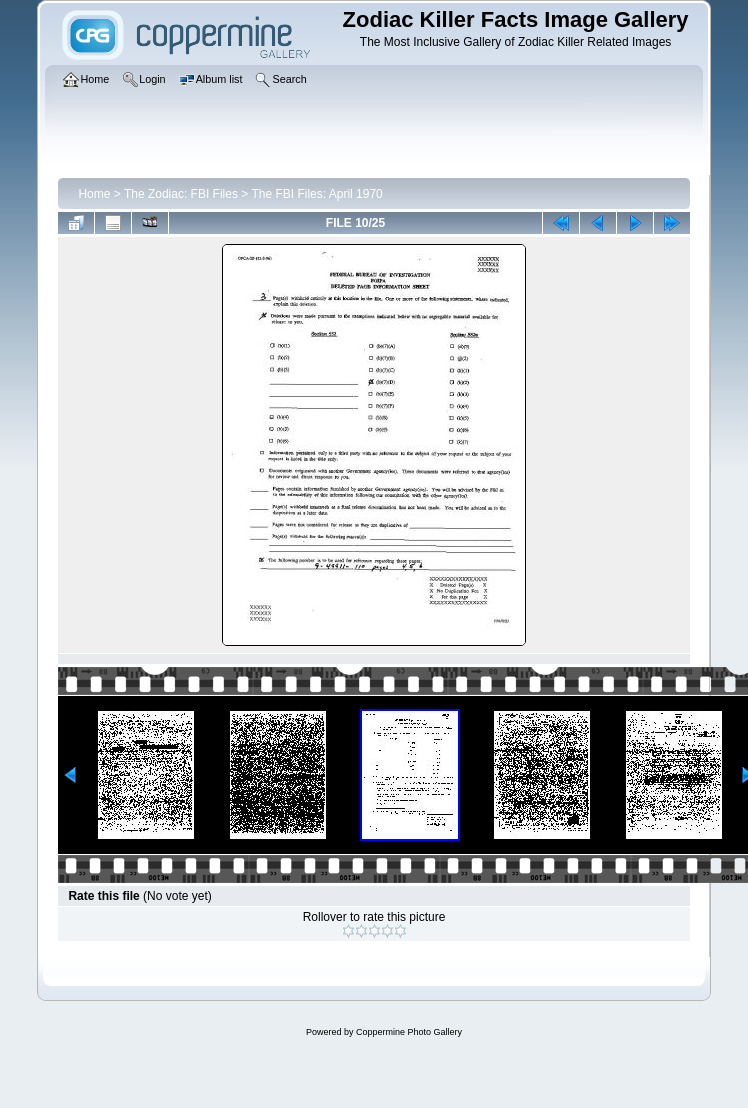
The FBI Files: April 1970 (316, 194)
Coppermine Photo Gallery (409, 1032)
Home (94, 194)
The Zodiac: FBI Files (181, 194)
